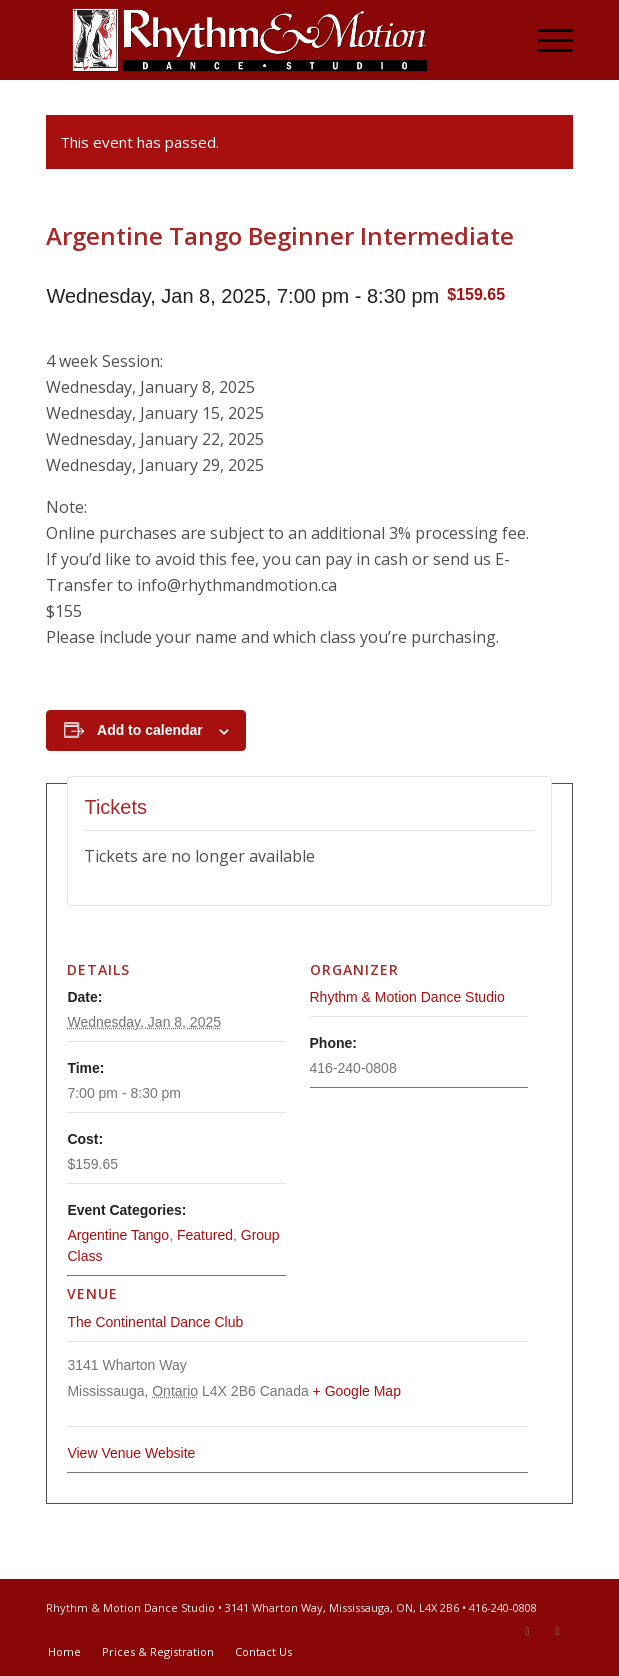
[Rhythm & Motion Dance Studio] (256, 40)
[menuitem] (545, 40)
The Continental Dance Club (155, 1322)
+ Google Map (357, 1391)
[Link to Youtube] (558, 1631)
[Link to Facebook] (528, 1631)
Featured (205, 1235)
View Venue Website (131, 1453)
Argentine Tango (118, 1235)
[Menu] (545, 40)
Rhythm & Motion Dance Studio (407, 997)
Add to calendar (150, 730)
